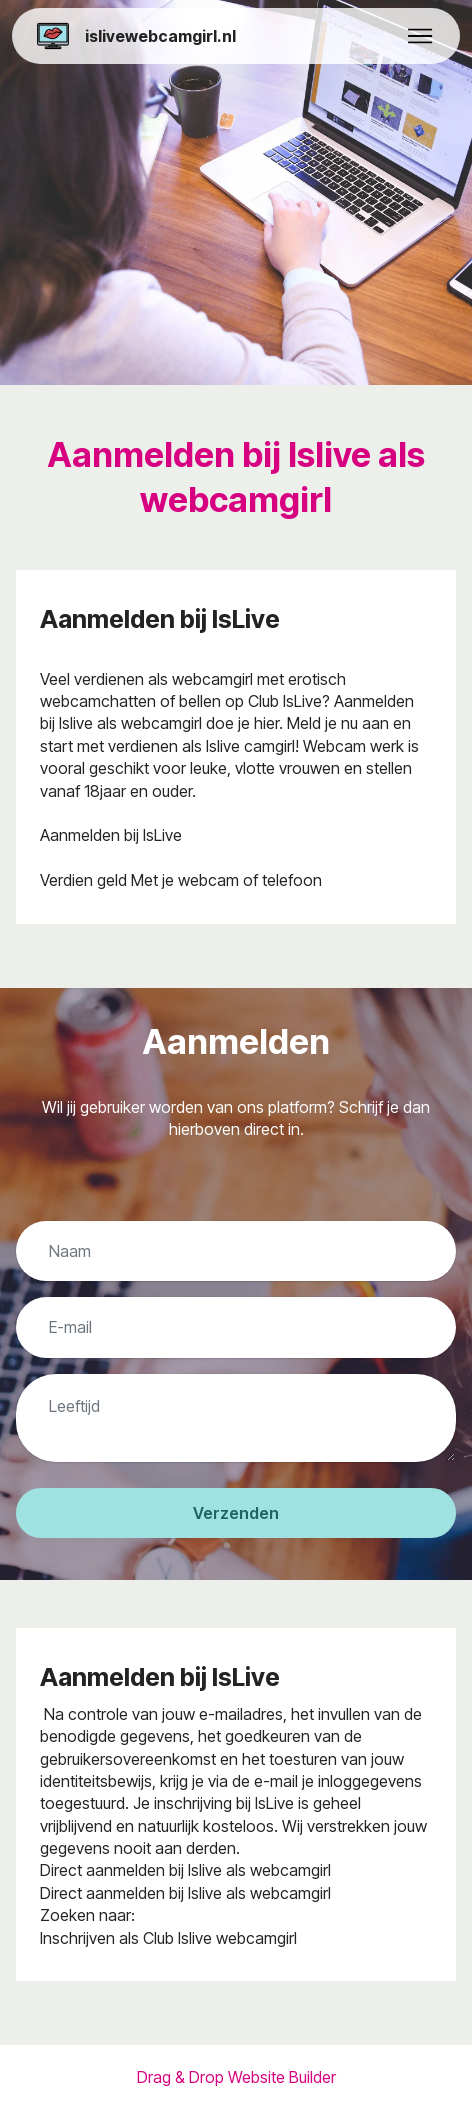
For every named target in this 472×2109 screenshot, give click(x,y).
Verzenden (236, 1513)
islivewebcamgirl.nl (160, 36)
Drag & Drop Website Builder (236, 2077)
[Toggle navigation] (420, 36)
